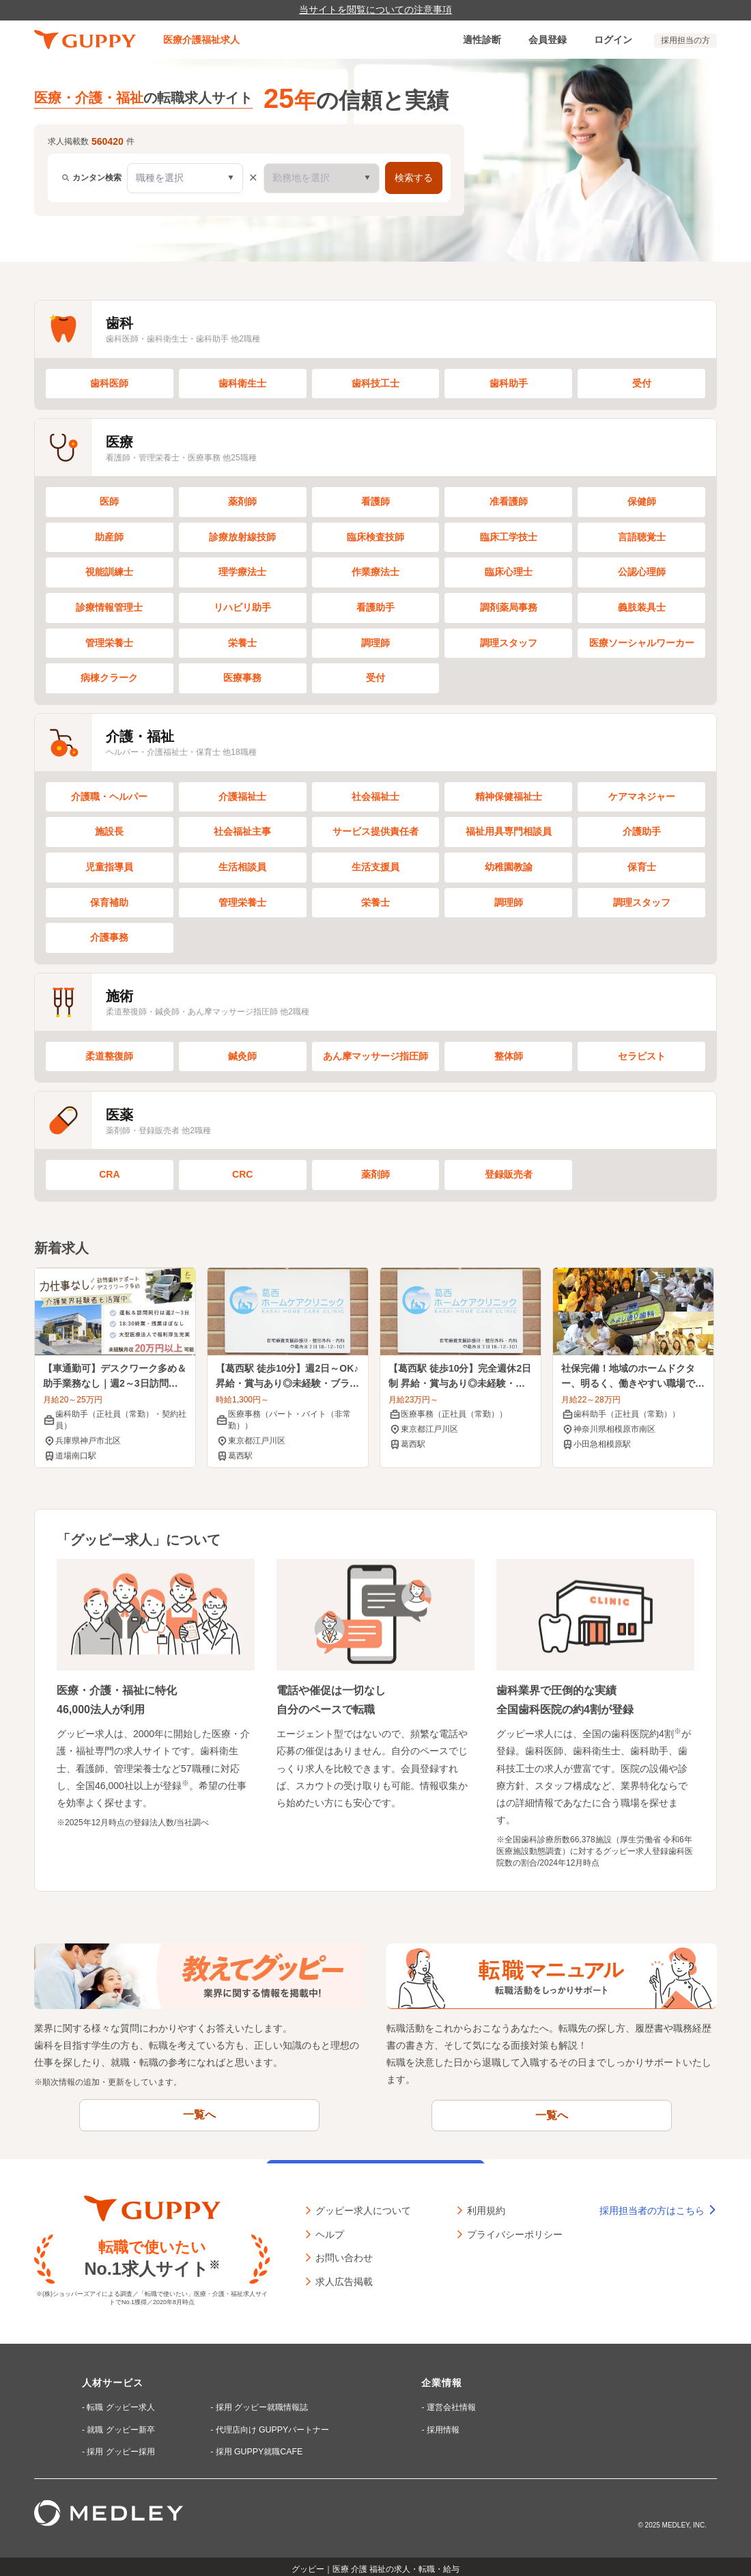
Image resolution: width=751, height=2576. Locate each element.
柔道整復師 (109, 1056)
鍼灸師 (242, 1056)
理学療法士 (242, 571)
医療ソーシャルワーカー (641, 642)
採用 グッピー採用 (121, 2446)
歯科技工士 (375, 383)
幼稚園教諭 (509, 866)
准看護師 (509, 501)
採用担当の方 (685, 40)
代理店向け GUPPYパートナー (270, 2424)
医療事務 (242, 677)
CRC (242, 1174)
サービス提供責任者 (375, 831)
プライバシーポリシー (515, 2229)
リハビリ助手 (242, 607)
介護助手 (642, 831)
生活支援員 (375, 866)
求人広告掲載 (344, 2276)
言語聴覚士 (642, 536)
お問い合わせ (344, 2252)
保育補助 (109, 902)
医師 (109, 501)
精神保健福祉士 (508, 796)
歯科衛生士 (242, 383)
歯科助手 (509, 383)
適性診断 (482, 39)
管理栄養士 (109, 642)
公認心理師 (642, 571)
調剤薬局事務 (508, 607)
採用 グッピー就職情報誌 (260, 2403)
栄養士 (242, 642)
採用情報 (441, 2424)
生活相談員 (242, 866)
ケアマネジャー (641, 796)
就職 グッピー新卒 (121, 2424)
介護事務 (109, 937)
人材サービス (112, 2378)
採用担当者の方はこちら (658, 2205)
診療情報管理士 (109, 607)
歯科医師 (109, 383)
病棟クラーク (109, 677)
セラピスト (642, 1056)
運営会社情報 (449, 2403)
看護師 (375, 501)
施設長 (109, 831)
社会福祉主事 (242, 831)
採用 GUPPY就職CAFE (257, 2446)
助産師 (109, 536)
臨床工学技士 (508, 536)
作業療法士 (375, 571)
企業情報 (441, 2378)
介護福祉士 (242, 796)
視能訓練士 (109, 571)
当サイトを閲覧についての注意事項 (375, 9)
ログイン (613, 39)
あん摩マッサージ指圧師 (375, 1056)
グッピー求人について (363, 2205)
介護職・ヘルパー (109, 796)
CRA (109, 1174)
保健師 (641, 501)
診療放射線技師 (242, 536)
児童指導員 (109, 866)
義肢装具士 (642, 607)
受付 (641, 383)
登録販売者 (509, 1174)
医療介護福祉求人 (201, 39)
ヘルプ (329, 2229)
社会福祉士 (375, 796)
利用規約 (486, 2205)
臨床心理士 (509, 571)
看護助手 (375, 607)
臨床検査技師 (375, 536)
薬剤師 (242, 501)
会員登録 (547, 39)
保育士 (641, 866)
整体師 (508, 1056)
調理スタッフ (508, 642)
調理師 (375, 642)
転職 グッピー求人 (121, 2403)
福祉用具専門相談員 (509, 831)
